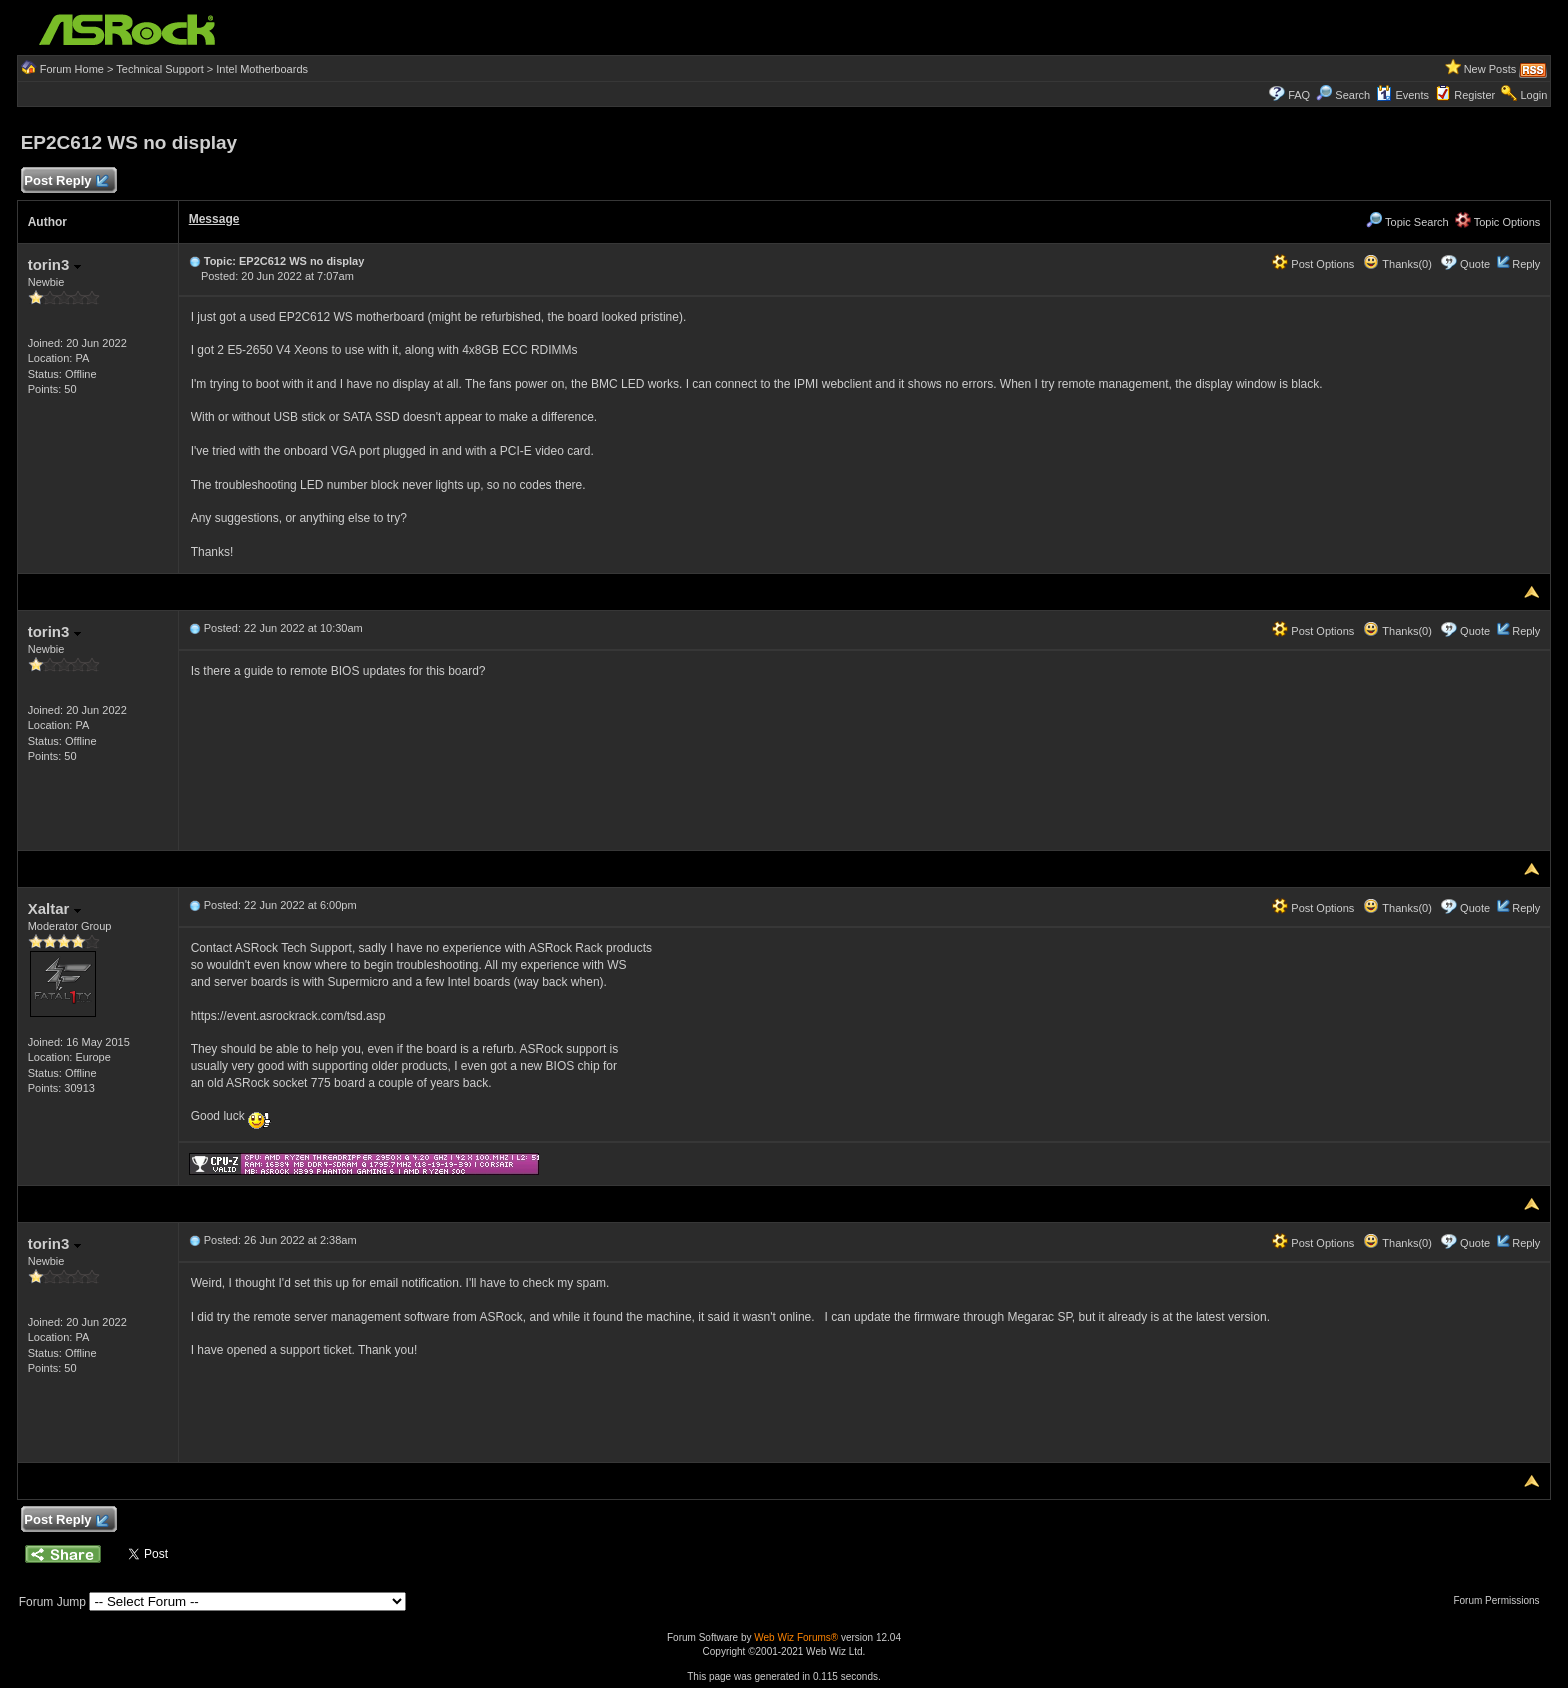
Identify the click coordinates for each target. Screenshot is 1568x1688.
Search (1352, 95)
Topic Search (1407, 222)
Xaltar (54, 908)
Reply (1526, 264)
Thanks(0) (1397, 264)
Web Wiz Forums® (796, 1637)
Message (214, 219)
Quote (1475, 264)
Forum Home (72, 69)
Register (1474, 95)
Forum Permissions (1501, 1600)
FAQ (1299, 95)
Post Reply (66, 181)
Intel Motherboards (262, 69)
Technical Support (159, 69)
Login (1533, 95)
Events (1402, 95)
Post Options (1313, 264)
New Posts (1490, 69)
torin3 (54, 264)
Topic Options (1498, 222)
